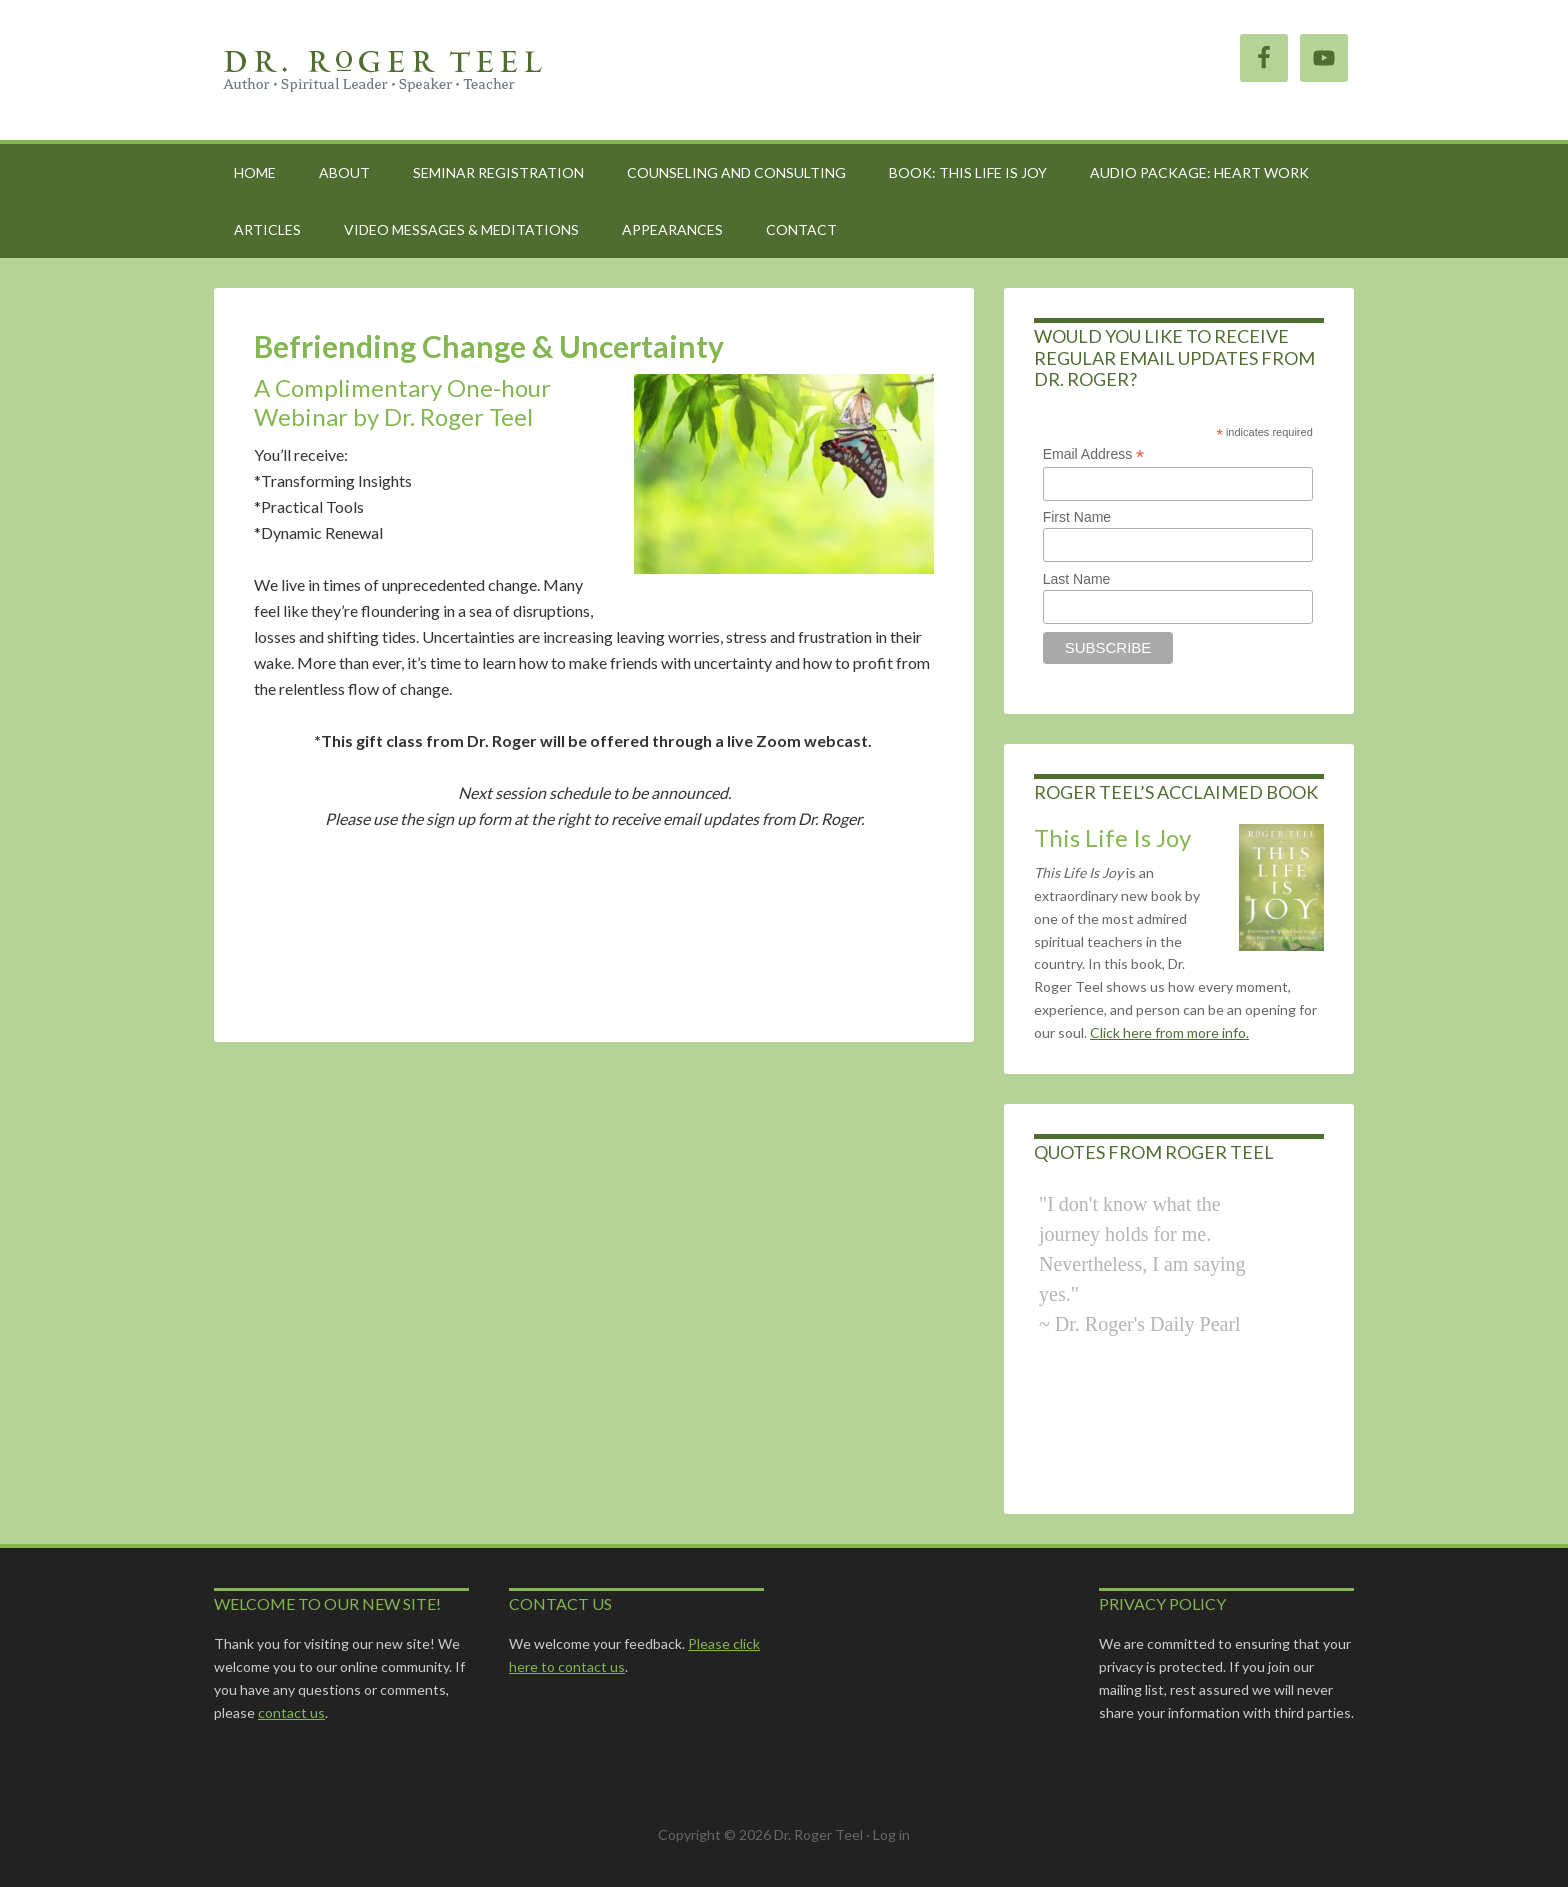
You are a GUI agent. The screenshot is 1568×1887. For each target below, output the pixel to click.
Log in (891, 1834)
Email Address (1094, 454)
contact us (291, 1712)
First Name (1077, 517)
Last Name (1077, 579)
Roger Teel (384, 70)
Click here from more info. (1169, 1032)
